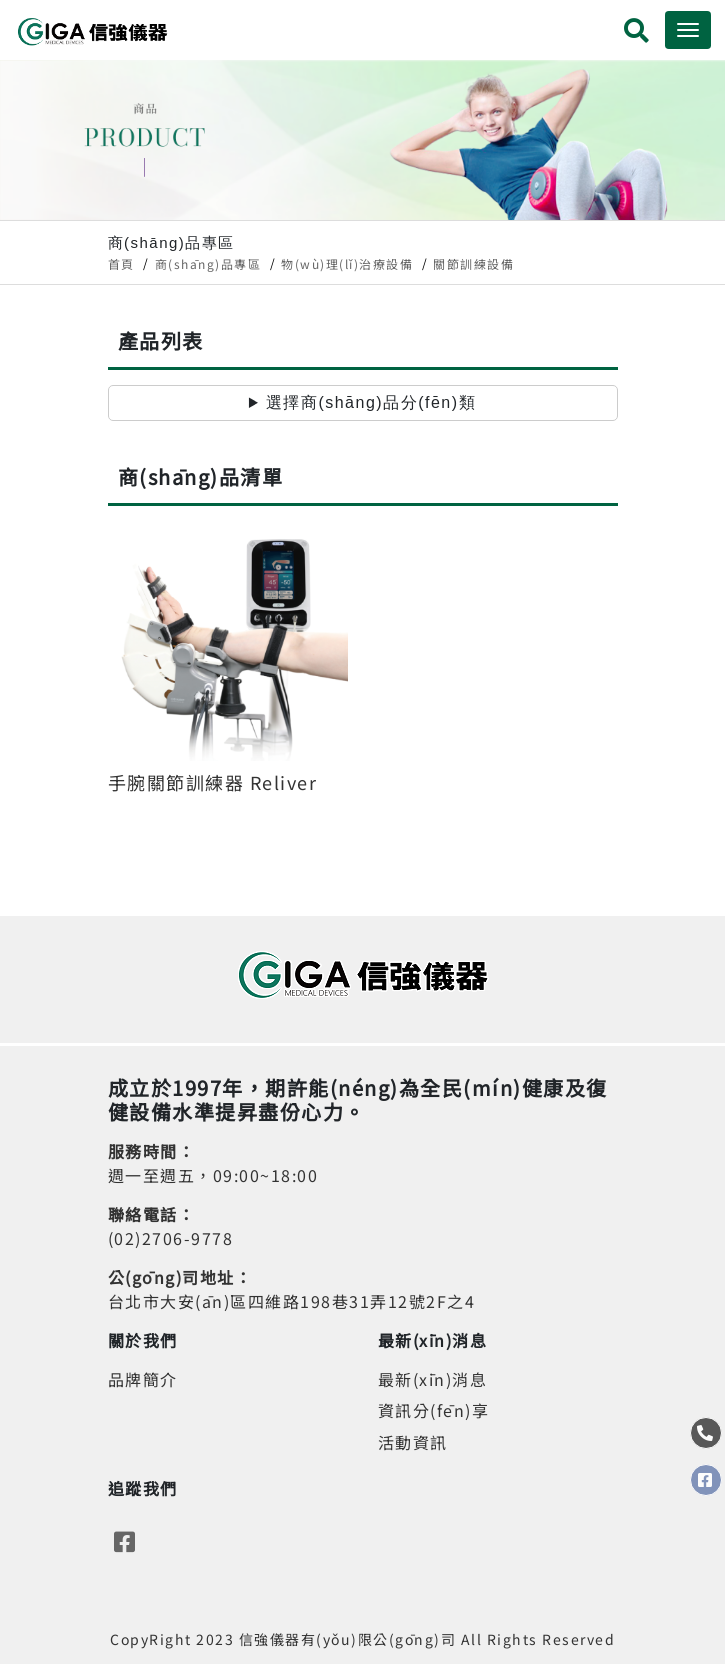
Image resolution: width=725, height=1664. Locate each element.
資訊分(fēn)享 (434, 1410)
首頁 (121, 263)
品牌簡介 (143, 1379)
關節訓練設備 (473, 263)
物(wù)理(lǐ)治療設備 (347, 263)
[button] (637, 33)
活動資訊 (413, 1442)
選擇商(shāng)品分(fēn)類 (371, 402)
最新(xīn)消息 (433, 1379)
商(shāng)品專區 (208, 263)
